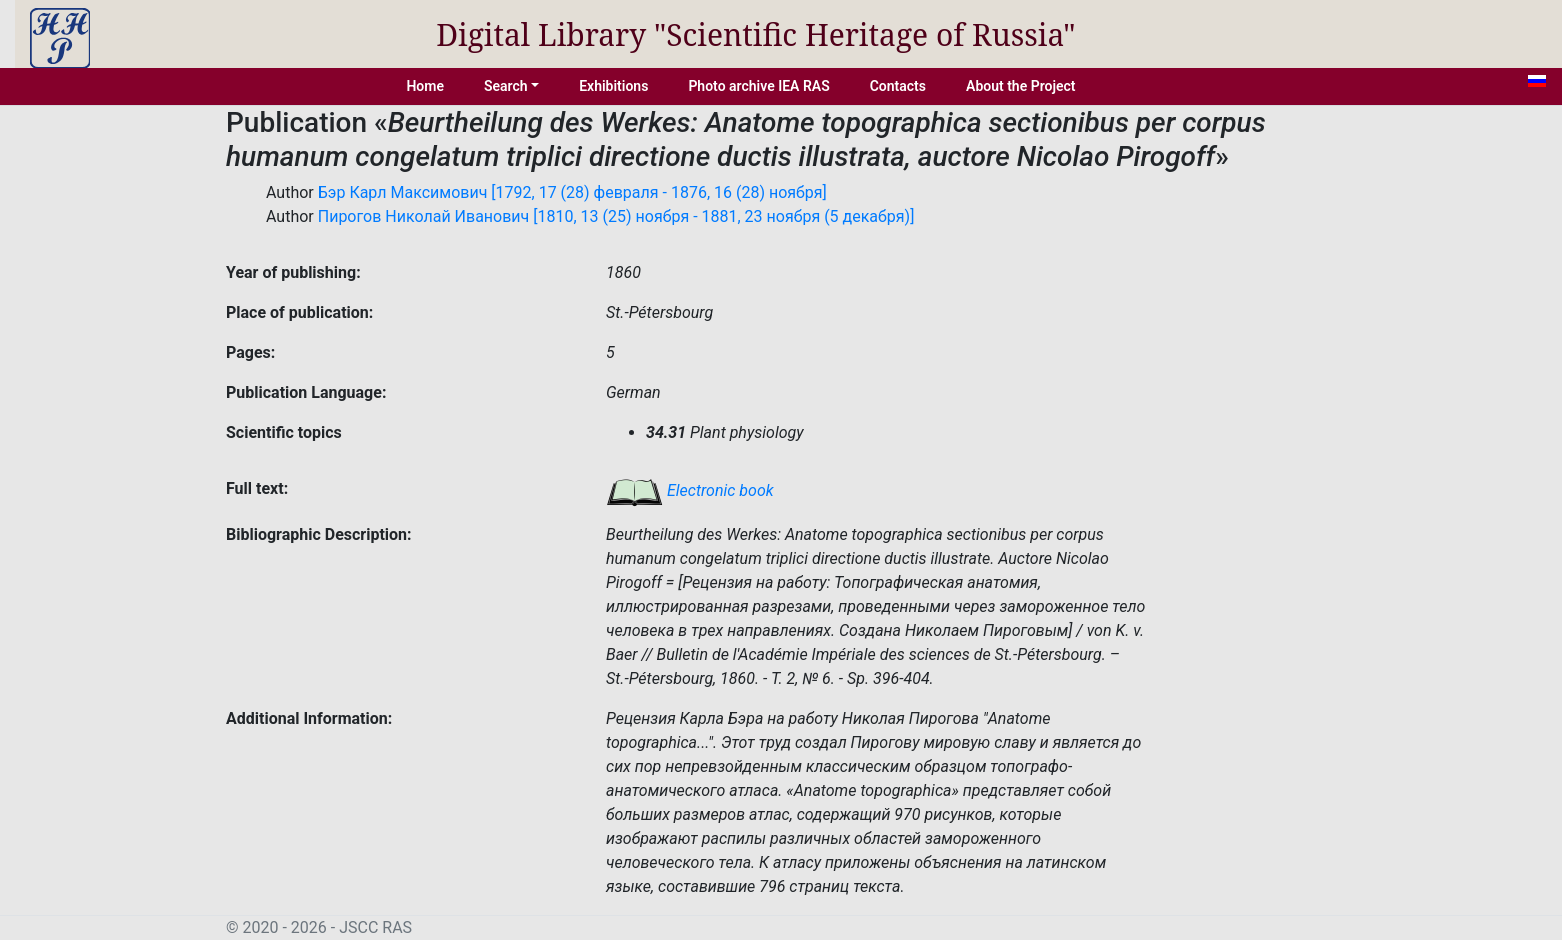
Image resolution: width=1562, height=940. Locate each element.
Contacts (898, 86)
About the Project (1021, 86)
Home (425, 86)
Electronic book (690, 490)
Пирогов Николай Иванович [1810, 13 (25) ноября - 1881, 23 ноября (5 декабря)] (616, 216)
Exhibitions (613, 86)
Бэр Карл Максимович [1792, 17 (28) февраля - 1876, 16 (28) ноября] (572, 192)
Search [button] (506, 86)
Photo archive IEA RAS (758, 86)
